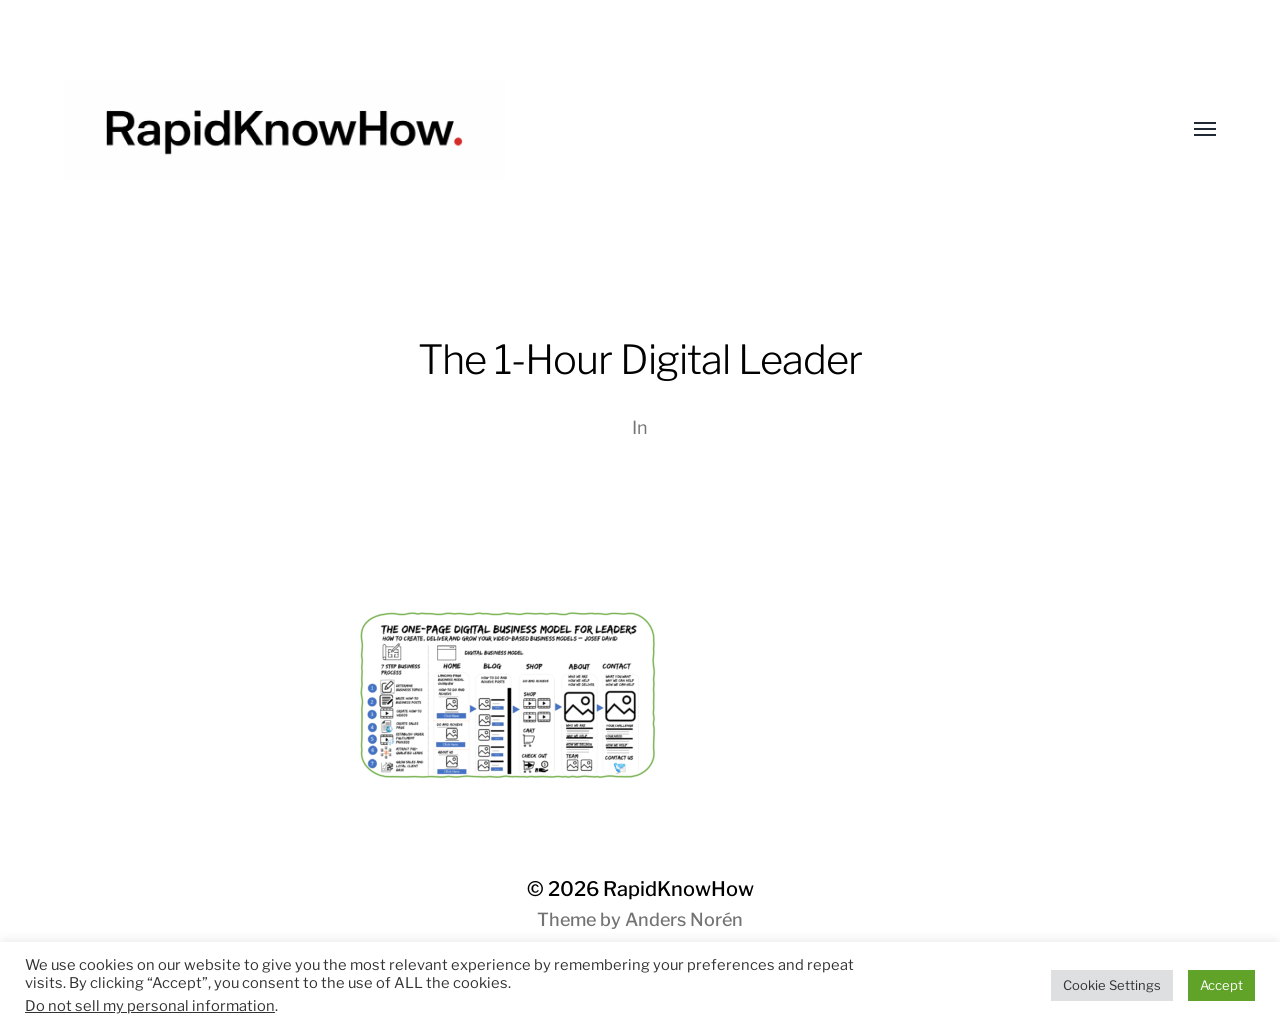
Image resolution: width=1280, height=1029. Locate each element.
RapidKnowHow (678, 889)
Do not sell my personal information (150, 1006)
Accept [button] (1221, 985)
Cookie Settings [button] (1112, 985)
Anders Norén (684, 919)
